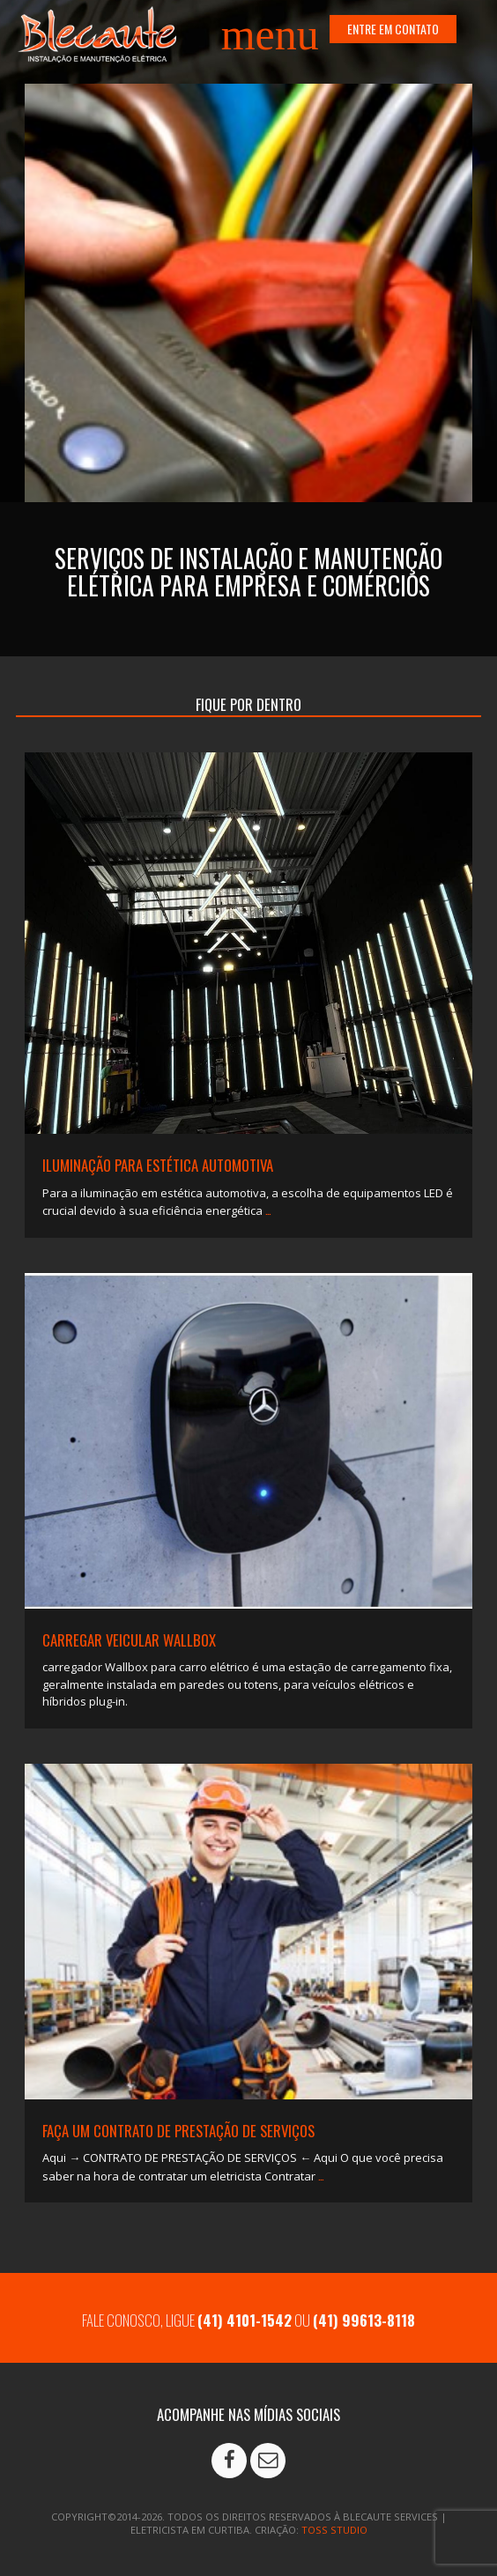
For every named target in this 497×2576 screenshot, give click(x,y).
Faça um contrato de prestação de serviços (178, 2131)
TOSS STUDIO (334, 2529)
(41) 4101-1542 (244, 2320)
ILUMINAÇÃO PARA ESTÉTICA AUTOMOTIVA (157, 1165)
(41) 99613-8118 (364, 2320)
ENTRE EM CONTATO (393, 28)
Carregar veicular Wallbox (129, 1640)
